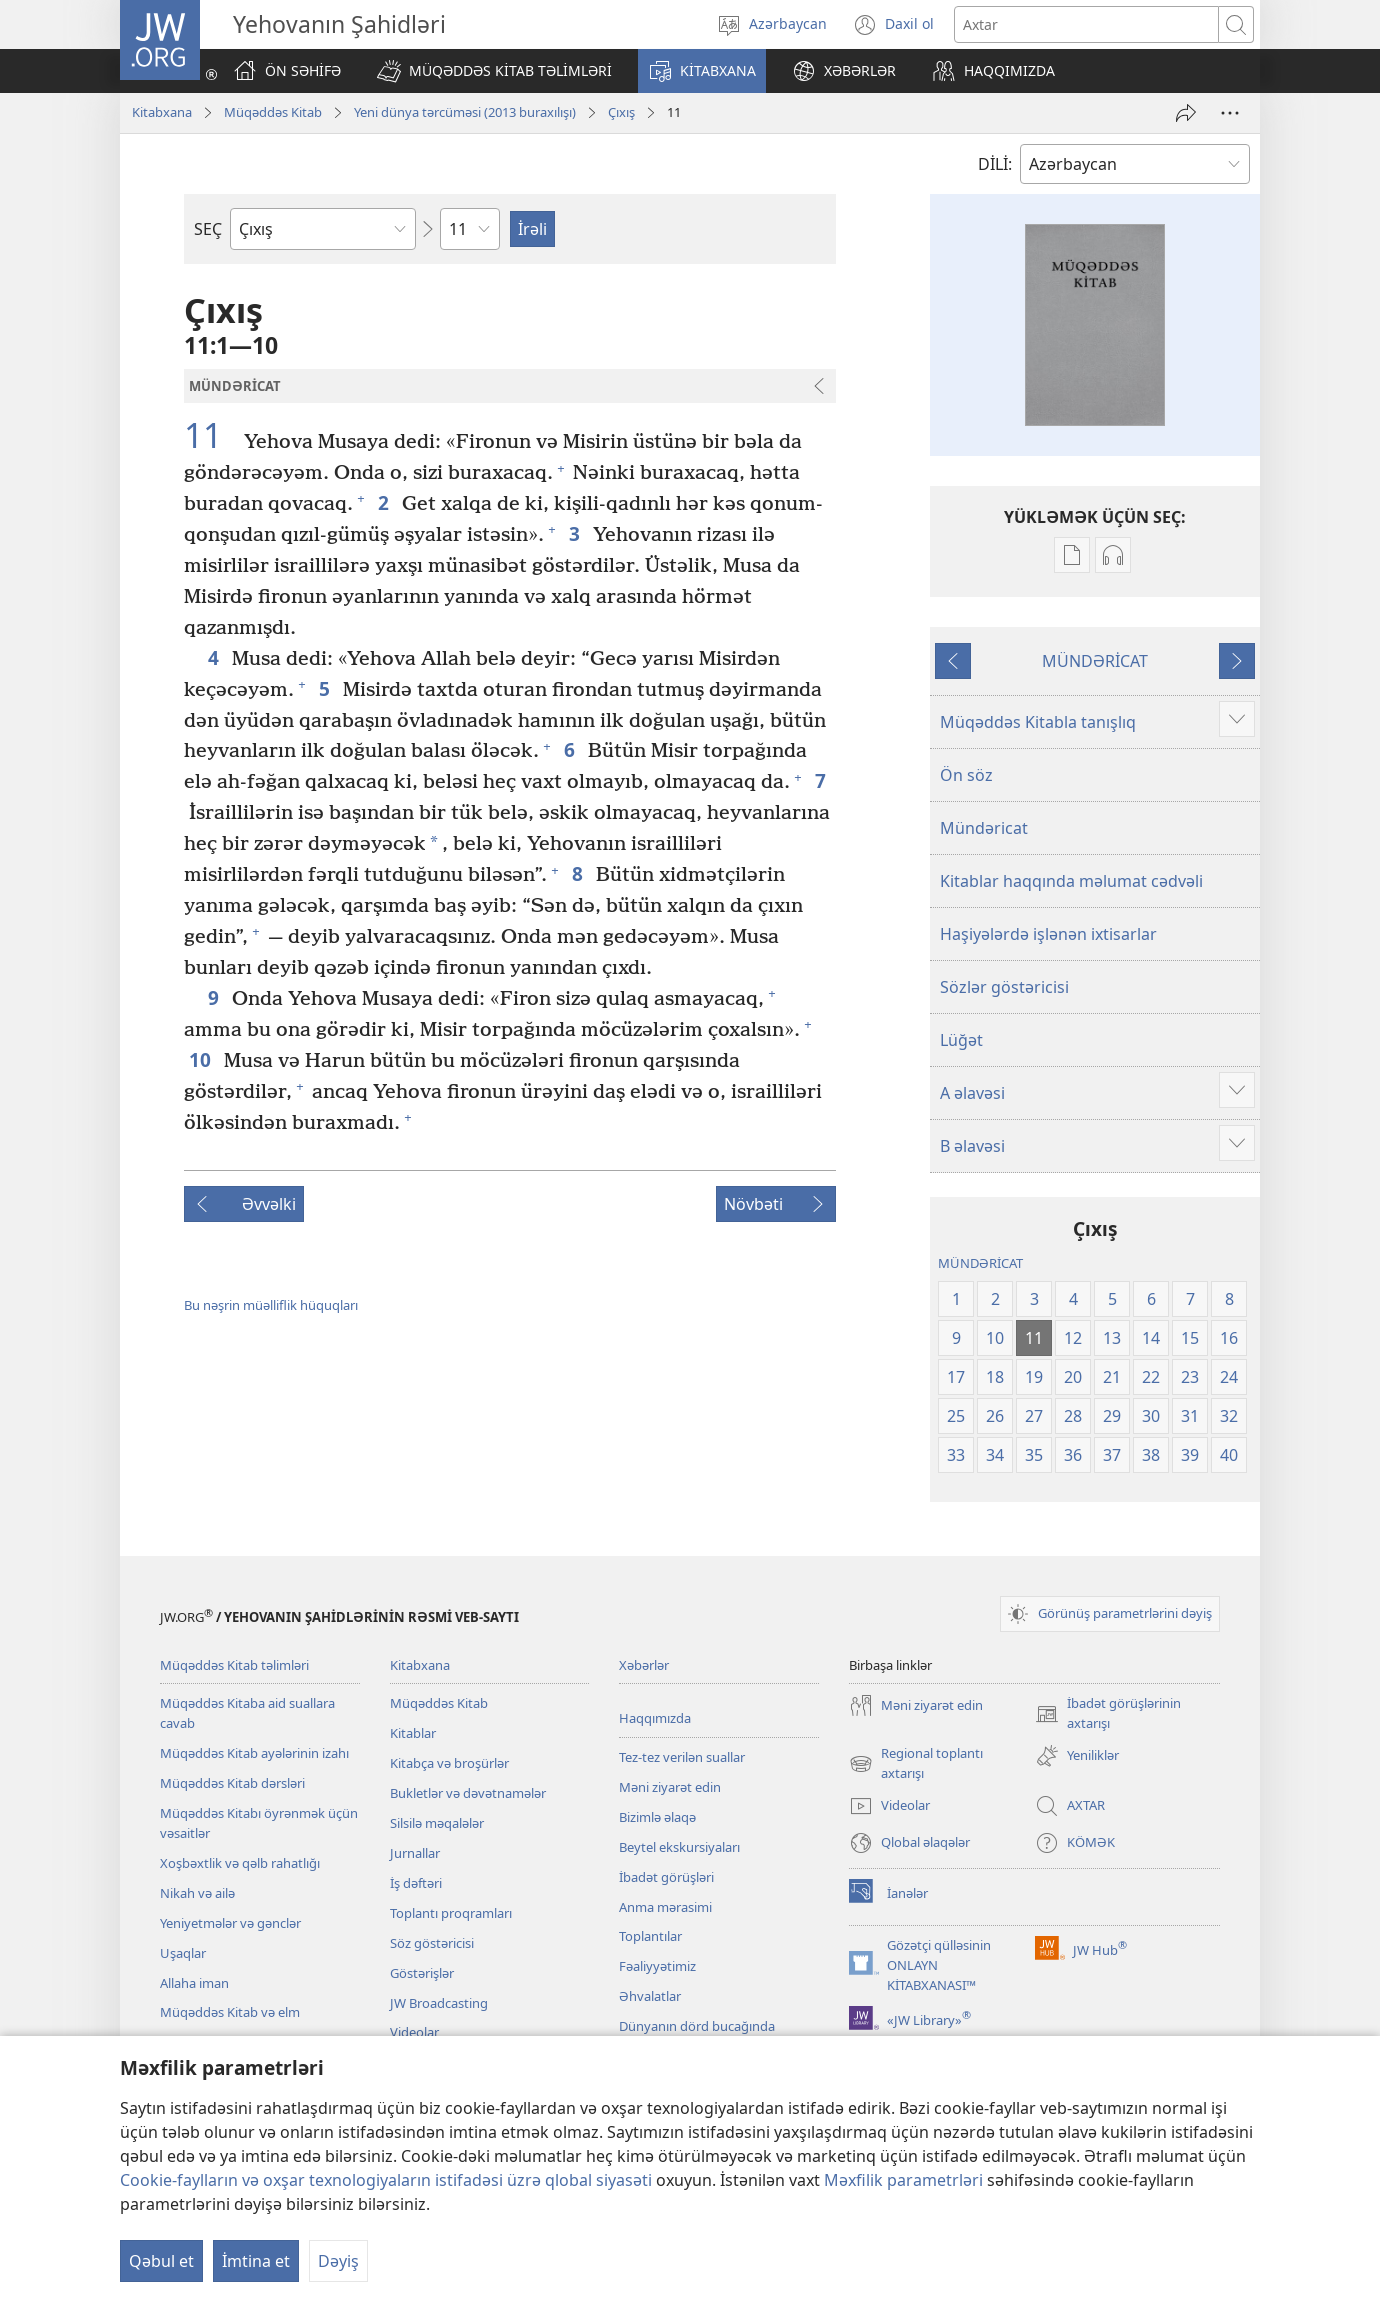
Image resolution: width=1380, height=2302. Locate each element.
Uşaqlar (183, 1953)
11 (211, 436)
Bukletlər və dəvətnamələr (468, 1793)
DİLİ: (995, 164)
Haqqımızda (655, 1718)
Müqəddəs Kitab (273, 112)
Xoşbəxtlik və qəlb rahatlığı (240, 1863)
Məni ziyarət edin (670, 1787)
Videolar (414, 2032)
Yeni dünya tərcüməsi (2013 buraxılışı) (465, 112)
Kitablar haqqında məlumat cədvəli (1071, 881)
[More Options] (1230, 113)
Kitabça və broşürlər (449, 1763)
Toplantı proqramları (451, 1913)
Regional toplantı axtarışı (916, 1764)
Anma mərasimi (665, 1907)
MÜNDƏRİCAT (1095, 661)
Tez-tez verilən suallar (682, 1757)
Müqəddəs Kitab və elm (230, 2012)
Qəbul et (161, 2261)
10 (201, 1059)
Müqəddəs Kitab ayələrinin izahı (254, 1753)
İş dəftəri (416, 1883)
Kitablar (413, 1733)
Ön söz (966, 775)
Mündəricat (984, 828)
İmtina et (256, 2261)
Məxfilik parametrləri (903, 2180)
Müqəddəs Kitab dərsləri (232, 1783)
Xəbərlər (644, 1665)
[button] (494, 71)
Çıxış (621, 112)
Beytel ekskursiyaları (679, 1847)
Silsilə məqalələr (437, 1823)
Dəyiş (338, 2261)
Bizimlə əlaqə (657, 1817)
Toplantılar (650, 1936)
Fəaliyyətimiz (657, 1966)
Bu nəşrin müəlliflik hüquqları (271, 1305)
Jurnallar (415, 1853)
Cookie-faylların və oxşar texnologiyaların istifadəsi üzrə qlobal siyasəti (386, 2180)
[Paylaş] (1186, 113)
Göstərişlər (422, 1973)
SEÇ (208, 229)
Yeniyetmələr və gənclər (230, 1923)
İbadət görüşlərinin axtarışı (1108, 1714)
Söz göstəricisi (432, 1943)
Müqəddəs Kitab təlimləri (234, 1665)
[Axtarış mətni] (1086, 24)
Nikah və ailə (197, 1893)
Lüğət (961, 1040)
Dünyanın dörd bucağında (697, 2026)
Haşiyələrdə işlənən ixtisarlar (1048, 934)
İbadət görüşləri (666, 1877)
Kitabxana (162, 112)
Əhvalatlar (650, 1996)
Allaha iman (194, 1983)
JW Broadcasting (439, 2003)
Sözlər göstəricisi (1004, 987)
